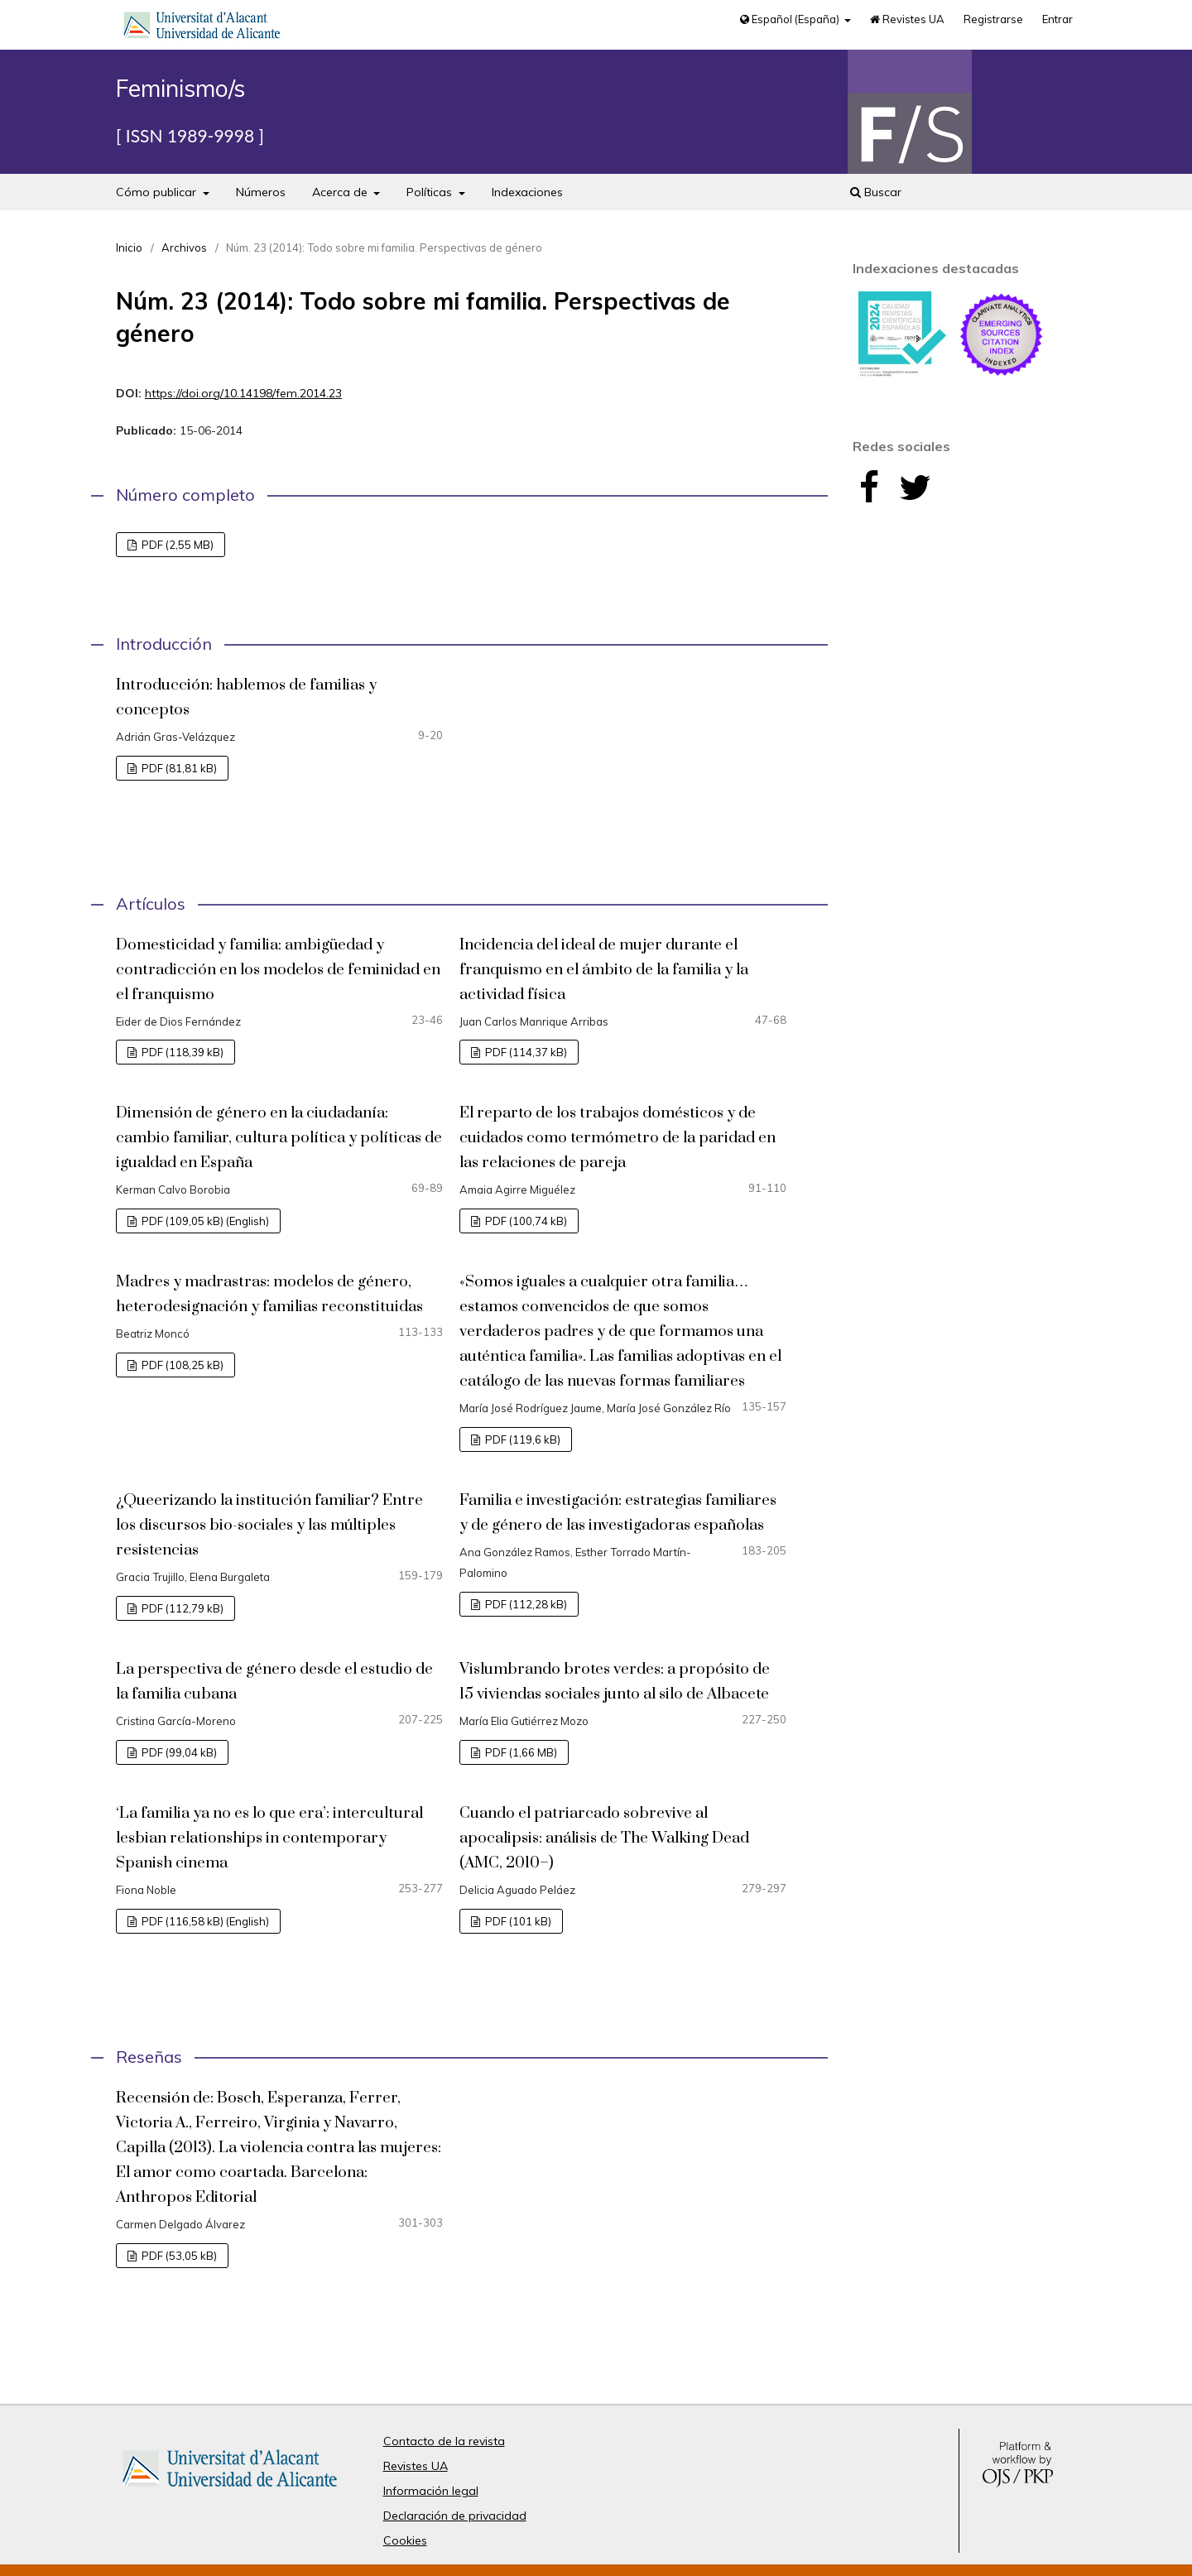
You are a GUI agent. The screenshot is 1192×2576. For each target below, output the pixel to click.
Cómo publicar (157, 192)
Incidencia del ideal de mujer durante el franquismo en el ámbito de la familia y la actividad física (603, 969)
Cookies (405, 2540)
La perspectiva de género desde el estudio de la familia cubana (274, 1682)
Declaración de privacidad (454, 2515)
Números (261, 192)
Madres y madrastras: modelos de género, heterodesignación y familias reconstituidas (269, 1294)
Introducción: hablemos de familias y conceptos (246, 697)
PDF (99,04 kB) (178, 1752)
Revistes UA (907, 19)
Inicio (129, 247)
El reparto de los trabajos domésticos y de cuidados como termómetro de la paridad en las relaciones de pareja (617, 1137)
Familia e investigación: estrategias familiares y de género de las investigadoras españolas (617, 1513)
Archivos (184, 247)
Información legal (430, 2490)
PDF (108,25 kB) (181, 1365)
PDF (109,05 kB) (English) (204, 1221)
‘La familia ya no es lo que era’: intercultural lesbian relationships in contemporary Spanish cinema (269, 1838)
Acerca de (341, 192)
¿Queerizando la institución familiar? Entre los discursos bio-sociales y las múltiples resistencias (269, 1525)
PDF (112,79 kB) (181, 1608)
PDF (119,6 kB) (521, 1439)
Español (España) (791, 19)
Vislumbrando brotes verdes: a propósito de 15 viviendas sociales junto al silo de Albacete (614, 1682)
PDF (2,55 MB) (176, 544)
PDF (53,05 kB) (178, 2255)
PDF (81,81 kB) (178, 768)
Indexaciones (527, 192)
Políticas (430, 192)
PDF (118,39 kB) (181, 1052)
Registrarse (993, 19)
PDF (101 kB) (517, 1921)
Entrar (1057, 19)
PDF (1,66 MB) (520, 1752)
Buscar (875, 192)
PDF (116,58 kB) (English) (204, 1921)
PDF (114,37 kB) (525, 1052)
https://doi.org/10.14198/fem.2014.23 (243, 393)
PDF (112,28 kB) (525, 1604)
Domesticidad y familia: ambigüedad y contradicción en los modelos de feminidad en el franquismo (278, 969)
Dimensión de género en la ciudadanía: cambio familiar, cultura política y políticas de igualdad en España (279, 1137)
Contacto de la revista (444, 2441)
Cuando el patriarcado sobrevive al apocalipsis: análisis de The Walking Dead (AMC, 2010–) (604, 1838)
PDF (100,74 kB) (525, 1221)
